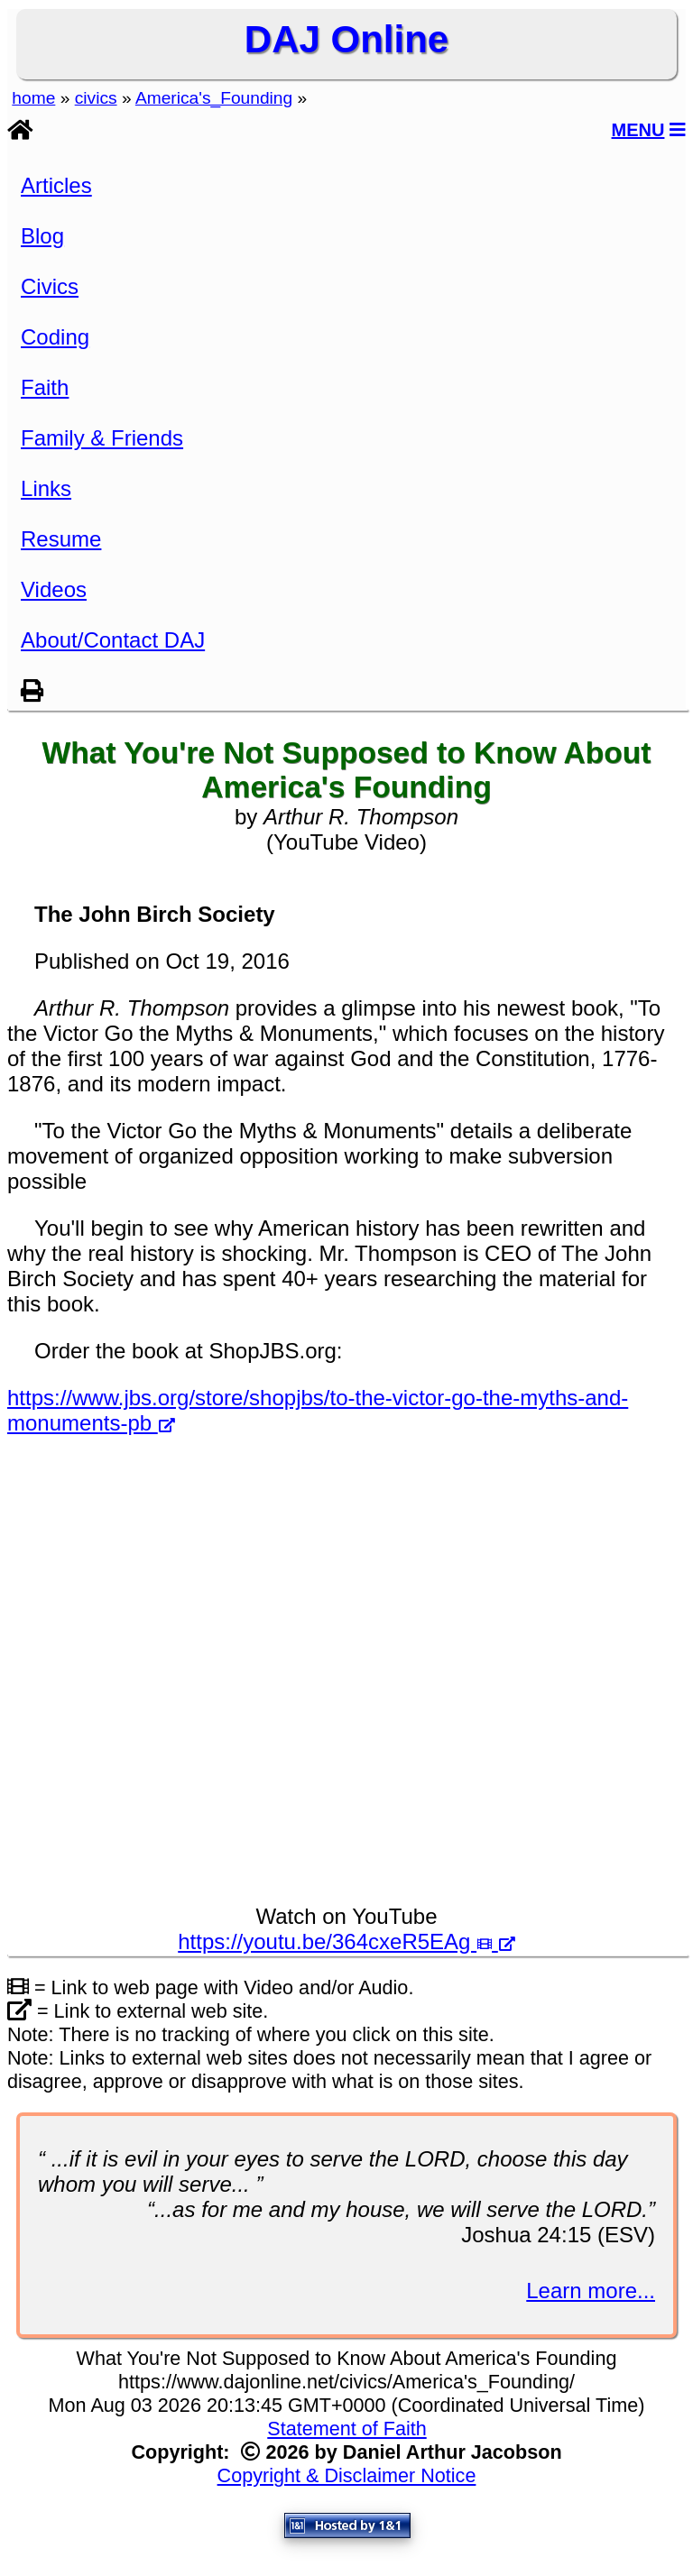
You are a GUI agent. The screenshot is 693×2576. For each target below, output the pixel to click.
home (33, 97)
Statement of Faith (346, 2428)
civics (96, 97)
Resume (61, 539)
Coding (55, 337)
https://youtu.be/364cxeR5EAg (346, 1941)
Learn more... (590, 2290)
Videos (54, 589)
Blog (42, 236)
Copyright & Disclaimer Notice (346, 2475)
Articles (56, 185)
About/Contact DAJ (113, 640)
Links (46, 488)
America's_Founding (213, 97)
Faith (45, 387)
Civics (50, 286)
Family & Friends (102, 438)
